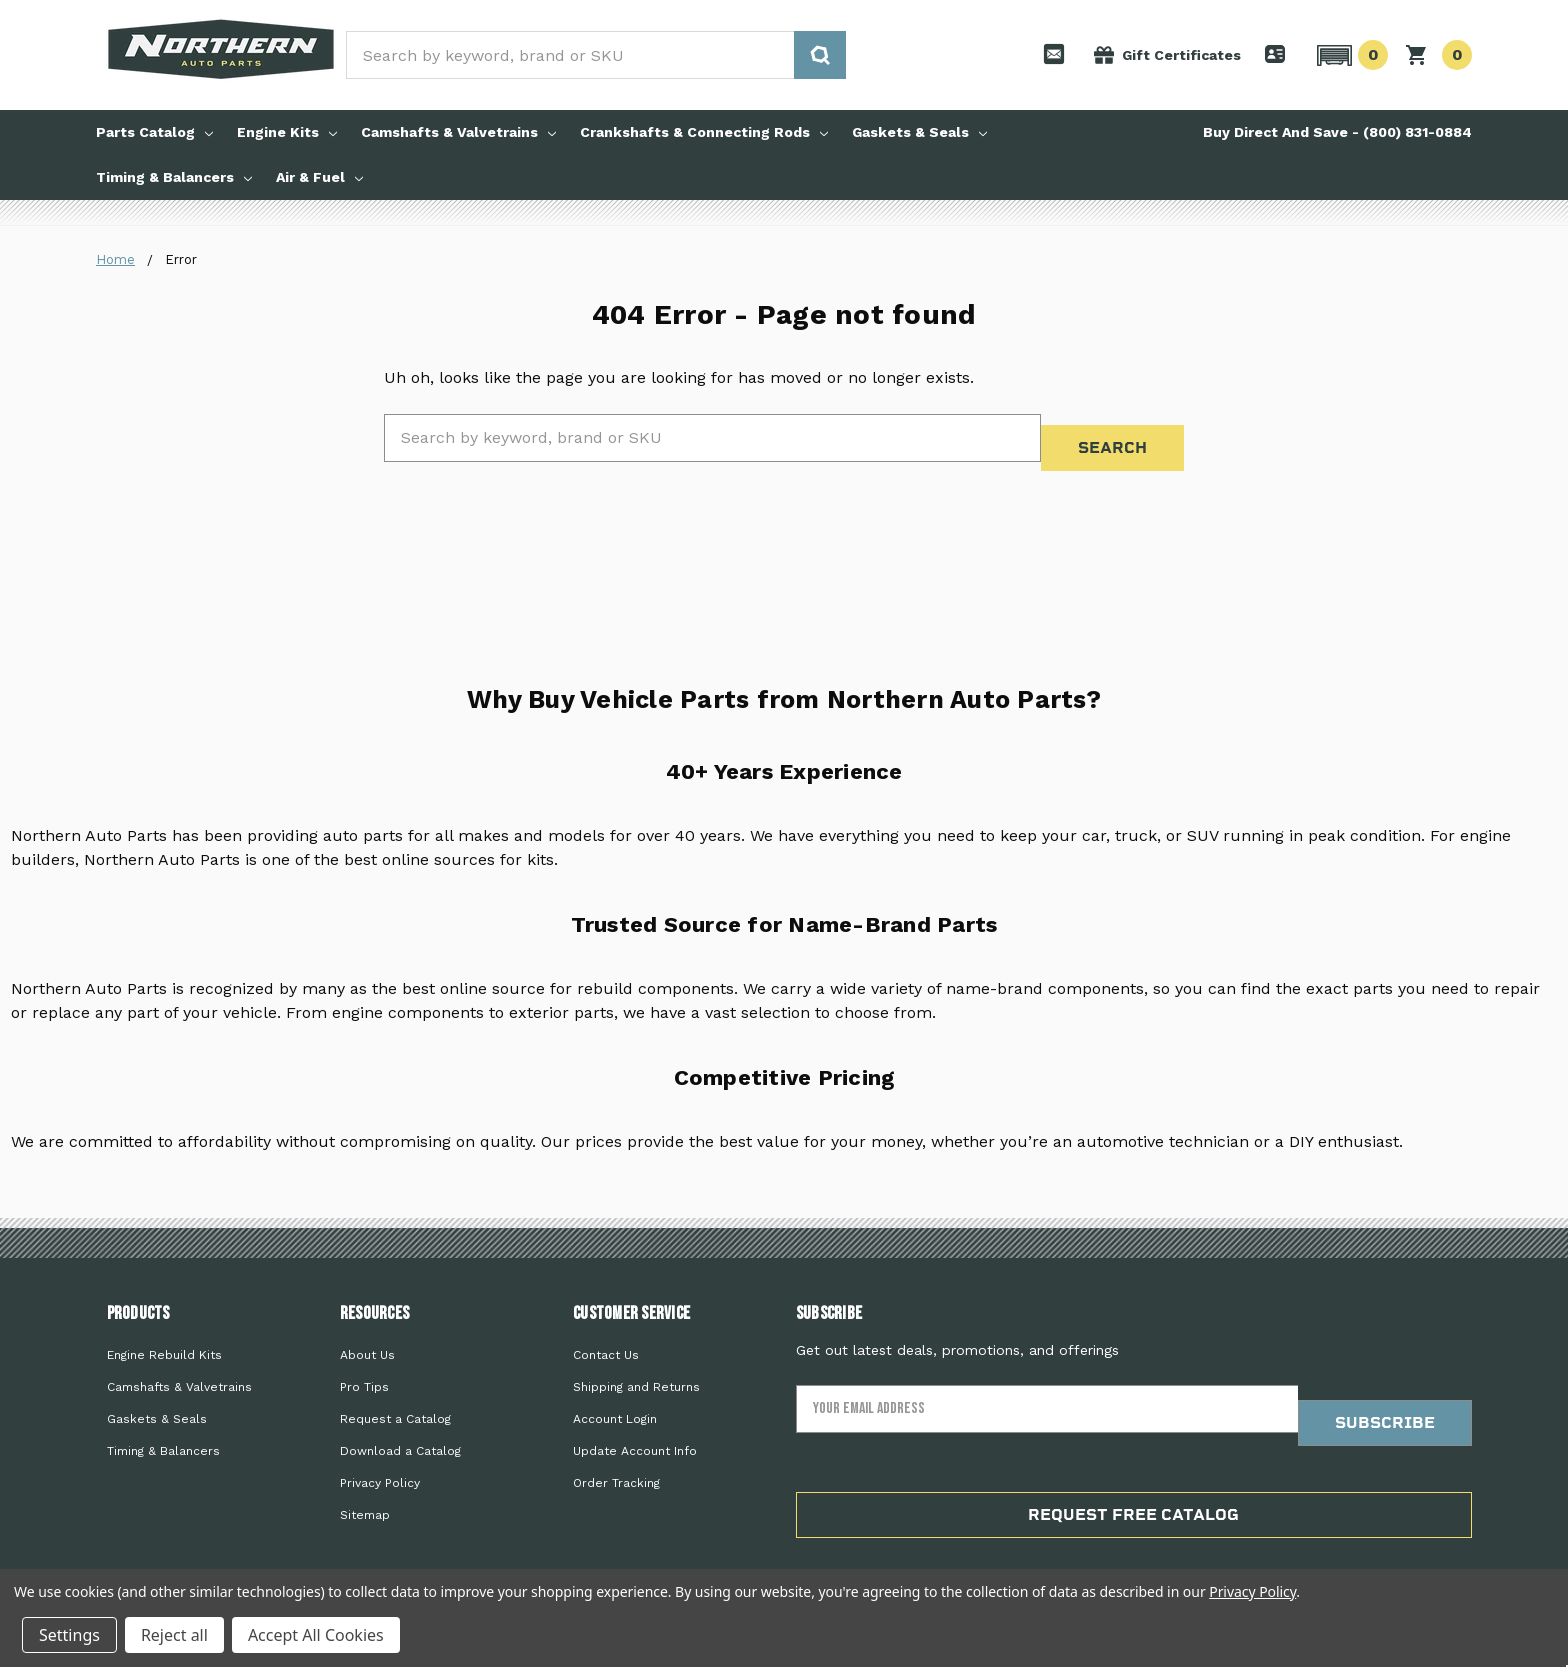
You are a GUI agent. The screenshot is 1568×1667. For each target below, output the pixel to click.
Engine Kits (287, 132)
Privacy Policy (380, 1459)
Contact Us (606, 1331)
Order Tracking (616, 1459)
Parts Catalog (154, 132)
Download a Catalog (400, 1427)
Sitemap (365, 1491)
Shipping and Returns (636, 1363)
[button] (1349, 55)
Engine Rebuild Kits (164, 1331)
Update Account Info (635, 1427)
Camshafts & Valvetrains (458, 132)
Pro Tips (364, 1363)
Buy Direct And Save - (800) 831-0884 (1337, 132)
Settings (69, 1635)
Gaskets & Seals (919, 132)
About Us (367, 1331)
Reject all (174, 1635)
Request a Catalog (395, 1395)
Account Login (615, 1395)
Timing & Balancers (174, 177)
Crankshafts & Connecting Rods (704, 132)
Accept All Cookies (316, 1635)
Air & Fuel (319, 177)
